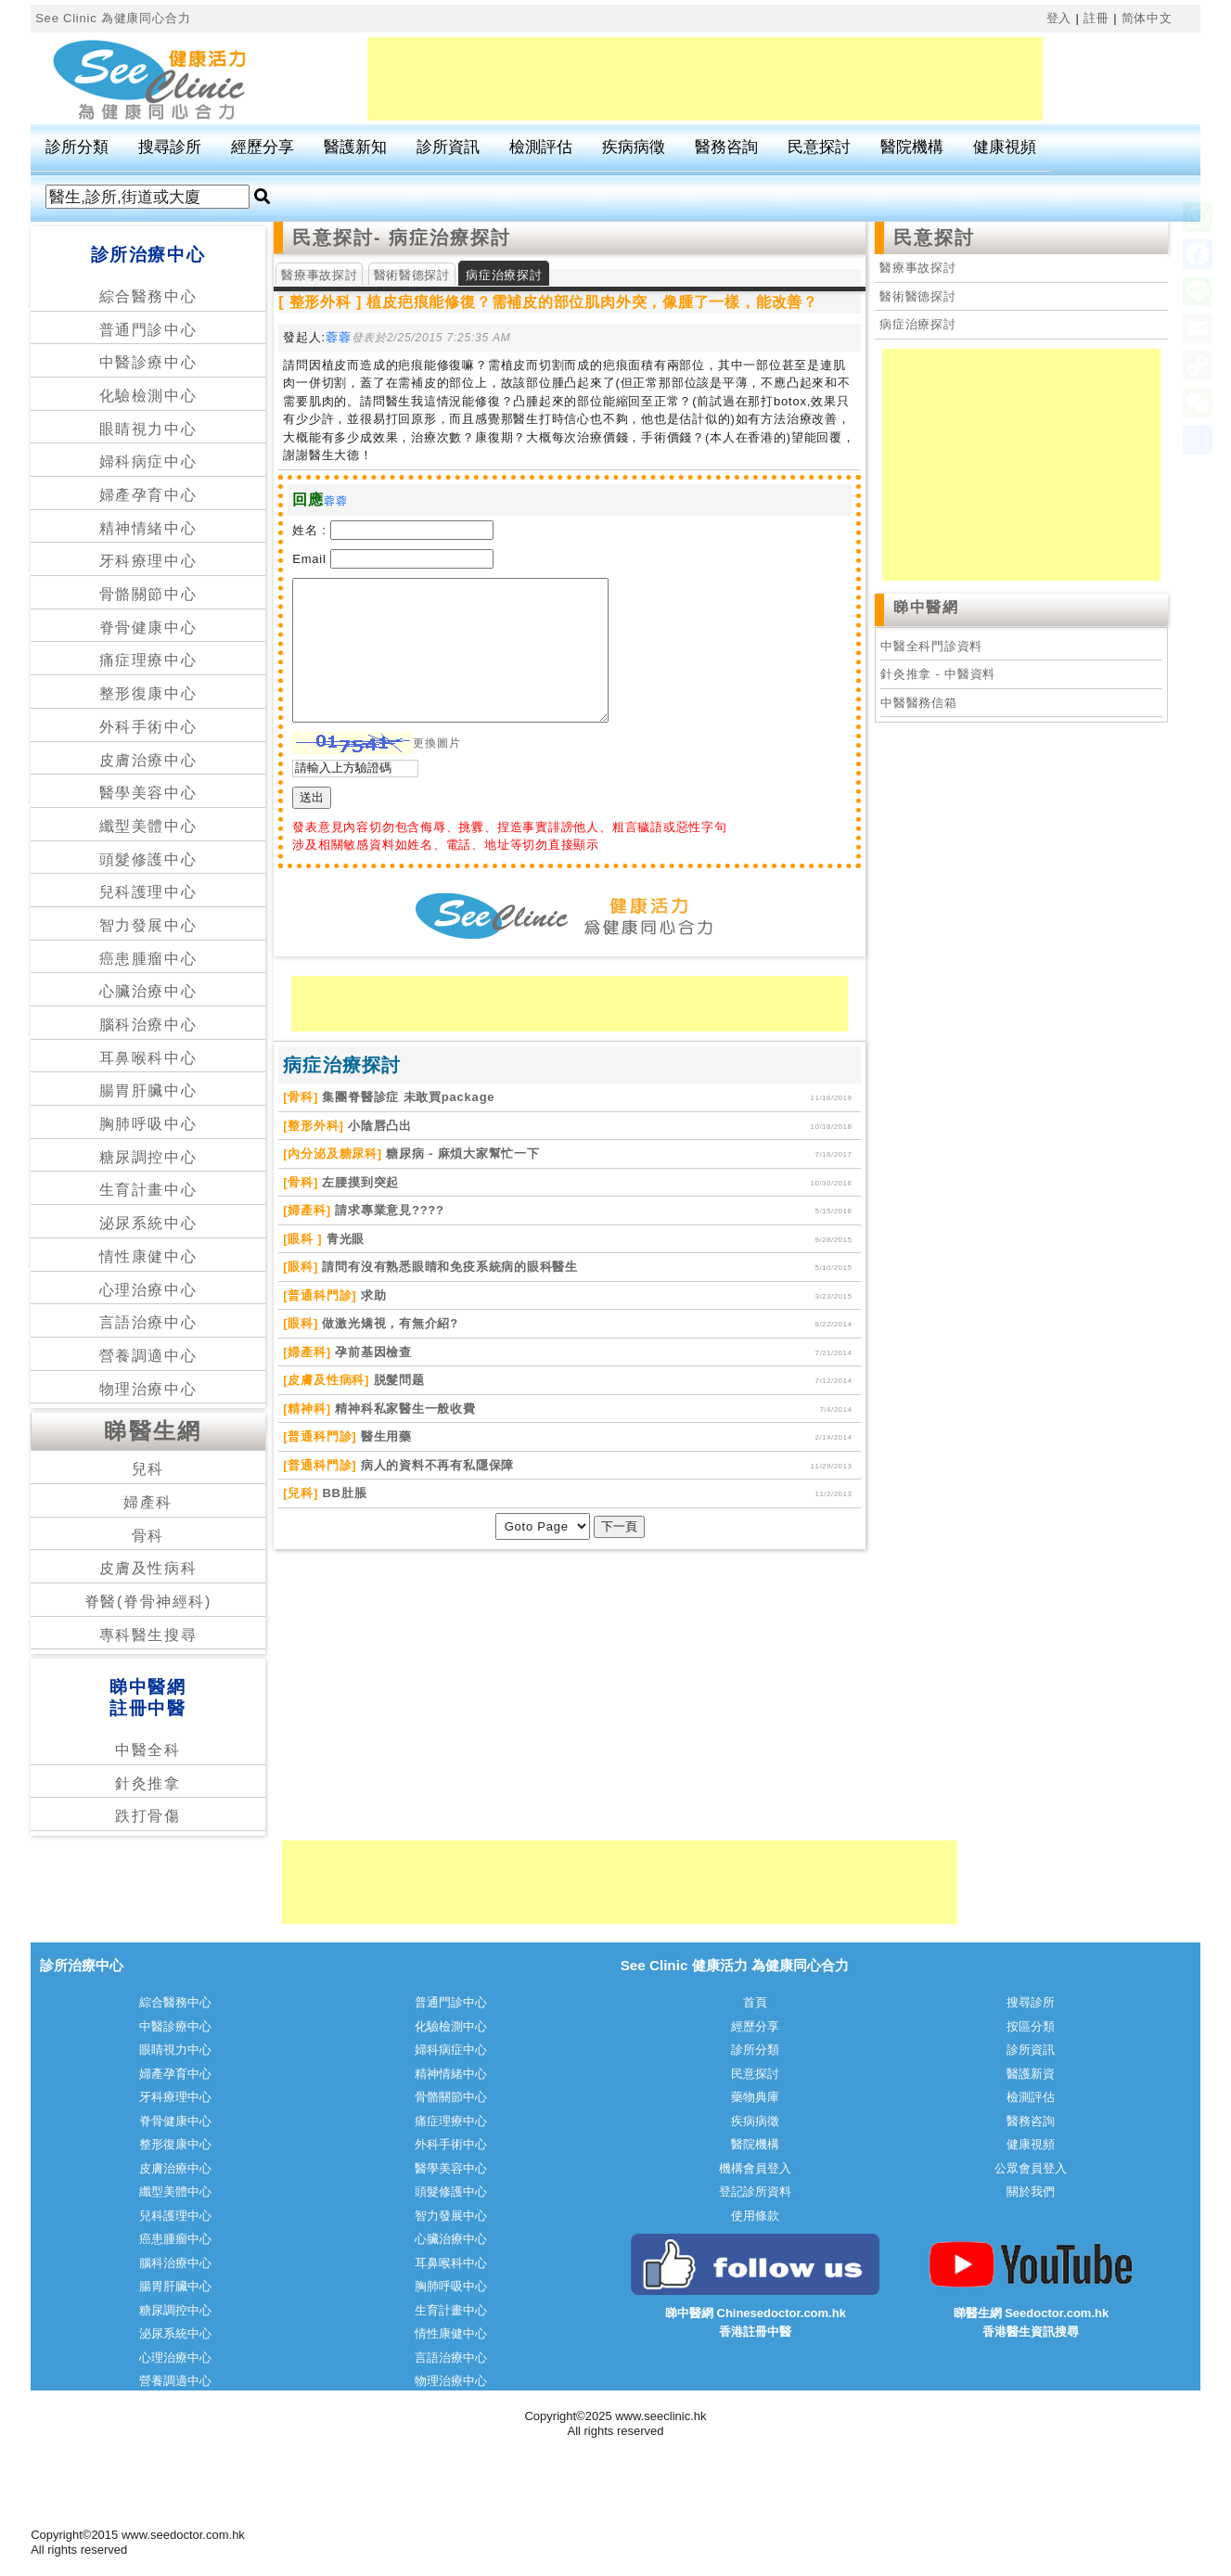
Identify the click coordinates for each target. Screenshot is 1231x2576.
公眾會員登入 (1030, 2168)
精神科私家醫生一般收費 (403, 1409)
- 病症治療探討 (442, 237)
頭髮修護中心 (148, 859)
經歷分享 (262, 147)
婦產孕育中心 (148, 495)
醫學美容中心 (148, 793)
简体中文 (1147, 18)
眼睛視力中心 (148, 429)
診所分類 (77, 147)
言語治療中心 (148, 1322)
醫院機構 (911, 147)
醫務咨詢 (726, 147)
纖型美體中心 (148, 826)
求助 (371, 1295)
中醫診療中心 (148, 362)
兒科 (148, 1469)
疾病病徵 (633, 147)
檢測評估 (540, 147)
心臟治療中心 (148, 991)
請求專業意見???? (387, 1210)
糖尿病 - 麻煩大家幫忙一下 (461, 1153)
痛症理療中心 (148, 660)
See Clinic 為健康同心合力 (112, 18)
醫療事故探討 (319, 275)
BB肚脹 (342, 1493)
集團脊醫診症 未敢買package (406, 1097)
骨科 (148, 1536)
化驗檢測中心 (148, 396)
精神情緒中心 (148, 528)
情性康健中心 (148, 1256)
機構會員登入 (755, 2168)
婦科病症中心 (148, 461)
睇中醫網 (925, 607)
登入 (1059, 18)
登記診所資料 (755, 2191)
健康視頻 (1004, 147)
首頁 (755, 2002)
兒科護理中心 (148, 892)
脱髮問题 (397, 1380)
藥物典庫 (755, 2097)
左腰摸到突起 (358, 1182)
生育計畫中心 (148, 1190)
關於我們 (1031, 2191)
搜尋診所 (169, 147)
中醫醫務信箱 (918, 703)
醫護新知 (355, 147)
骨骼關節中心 (148, 594)
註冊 (1096, 18)
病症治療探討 (917, 324)
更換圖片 (436, 743)
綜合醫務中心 (148, 296)
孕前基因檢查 (371, 1352)
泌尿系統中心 (148, 1223)
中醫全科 (147, 1750)
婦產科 (148, 1502)
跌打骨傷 (147, 1816)
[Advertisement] (705, 79)
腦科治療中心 (148, 1024)
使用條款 (755, 2216)
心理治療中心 (148, 1290)
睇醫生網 (153, 1430)
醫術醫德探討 (412, 275)
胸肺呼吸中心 (148, 1124)
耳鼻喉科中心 (148, 1058)
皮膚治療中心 (148, 760)
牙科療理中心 (148, 561)
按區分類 (1031, 2026)
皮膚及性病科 (148, 1568)
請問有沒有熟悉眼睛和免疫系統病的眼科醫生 (448, 1267)
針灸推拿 (147, 1783)
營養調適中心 (148, 1356)
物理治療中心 (148, 1389)
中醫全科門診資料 (931, 646)
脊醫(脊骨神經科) (148, 1601)
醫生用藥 (384, 1436)
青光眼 (343, 1239)
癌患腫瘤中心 (148, 959)
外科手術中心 (148, 727)
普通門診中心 (148, 330)
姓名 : (309, 530)
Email (309, 559)
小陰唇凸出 (378, 1126)
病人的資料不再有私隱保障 (435, 1465)
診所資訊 (448, 147)
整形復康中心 (148, 693)
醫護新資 (1031, 2074)
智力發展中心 (148, 925)
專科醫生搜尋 (148, 1635)
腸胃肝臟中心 (148, 1090)
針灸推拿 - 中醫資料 (937, 674)
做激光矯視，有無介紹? (388, 1323)
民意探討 (819, 147)
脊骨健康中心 (148, 627)
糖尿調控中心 (148, 1157)
